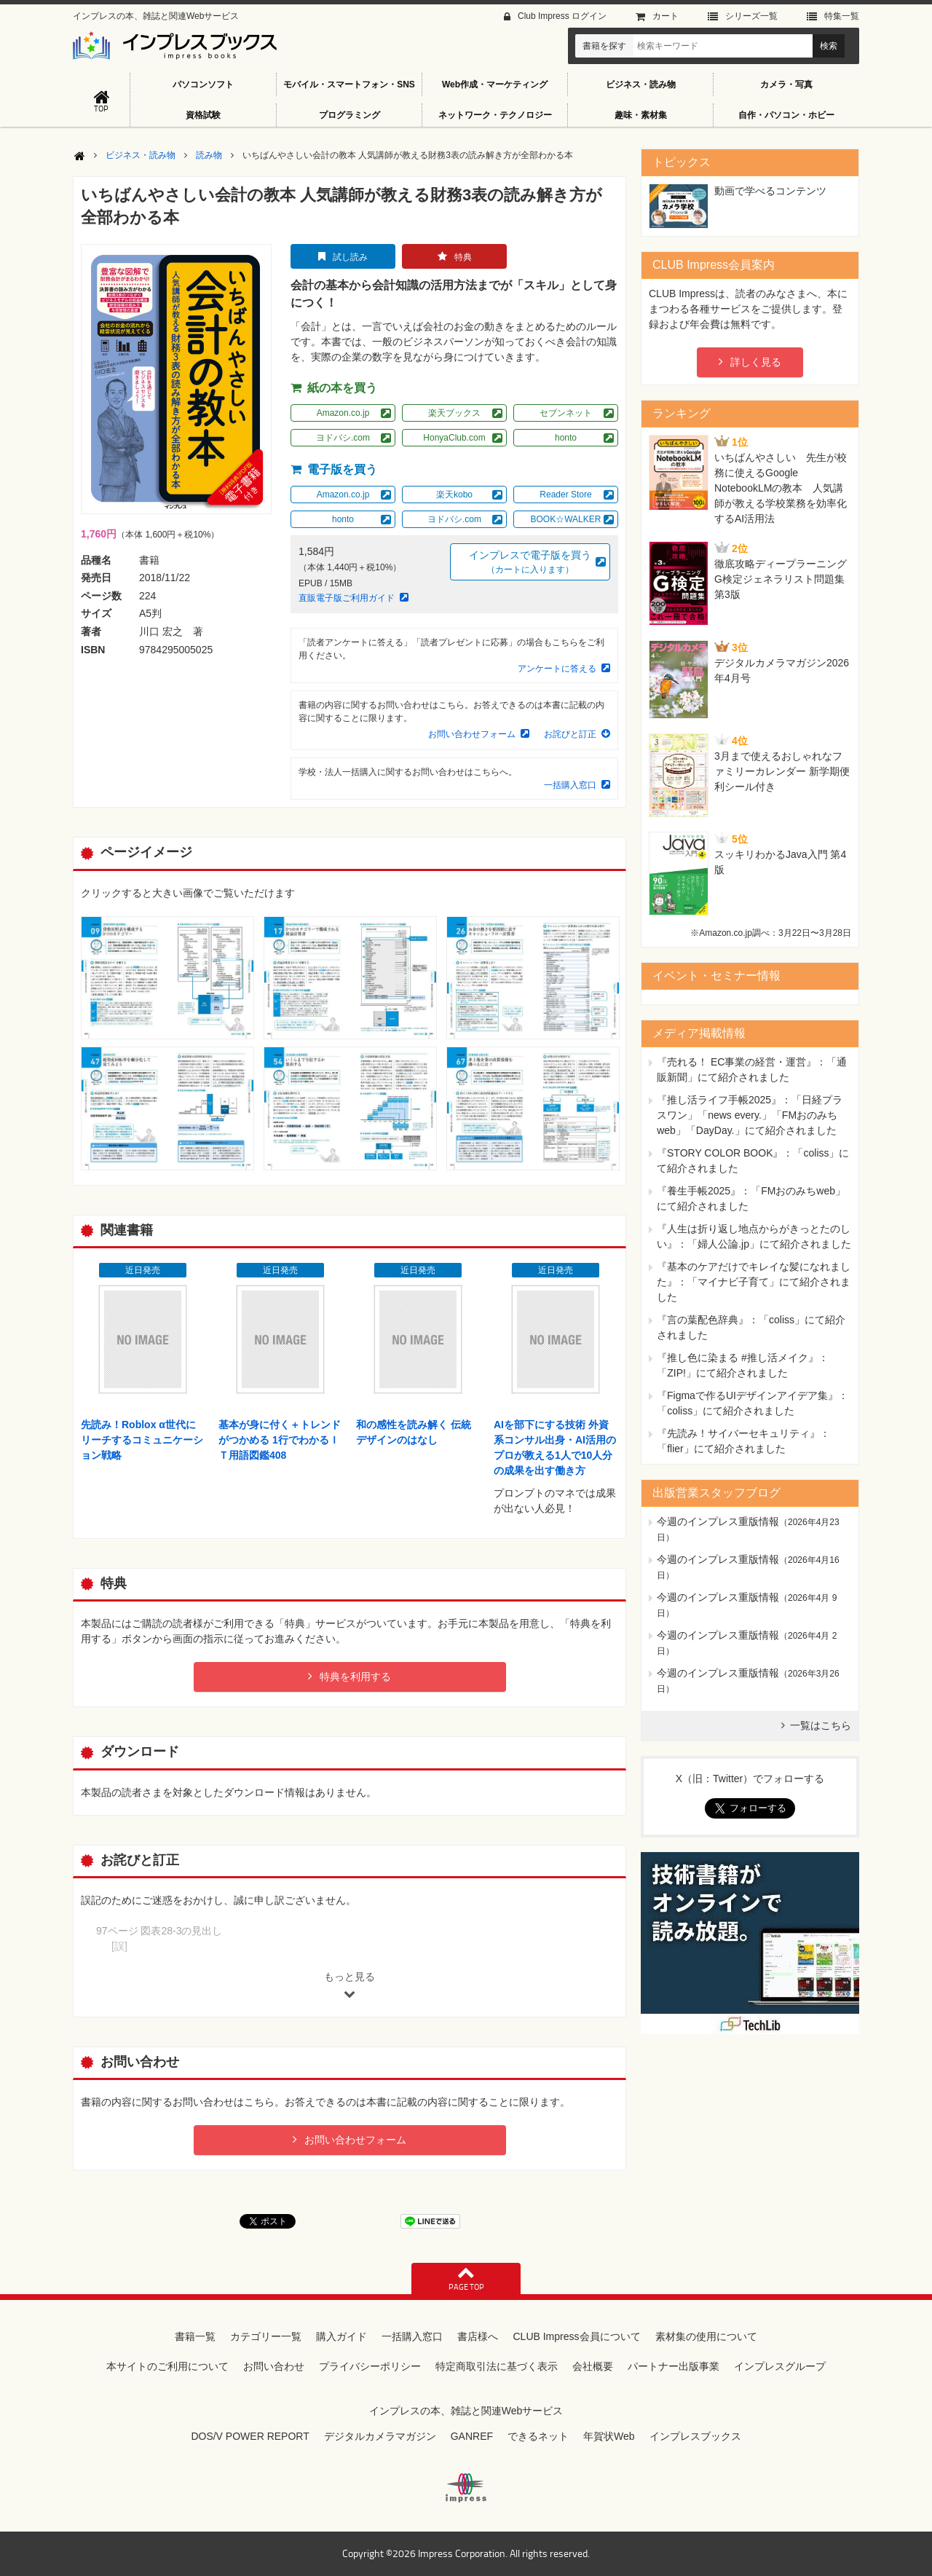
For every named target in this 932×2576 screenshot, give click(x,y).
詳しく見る (755, 362)
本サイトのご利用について (167, 2366)
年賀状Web (609, 2436)
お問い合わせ (273, 2366)
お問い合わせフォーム (472, 734)
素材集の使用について (706, 2336)
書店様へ (477, 2336)
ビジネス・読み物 (641, 84)
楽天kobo (454, 494)
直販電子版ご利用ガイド (347, 598)
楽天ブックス (454, 413)
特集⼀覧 (841, 16)
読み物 (209, 155)
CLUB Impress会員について (576, 2336)
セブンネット (566, 413)
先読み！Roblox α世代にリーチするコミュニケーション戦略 (142, 1440)
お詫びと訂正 (570, 734)
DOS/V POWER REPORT (250, 2436)
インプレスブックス (695, 2436)
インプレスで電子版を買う (530, 562)
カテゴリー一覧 (265, 2336)
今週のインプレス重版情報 (718, 1521)
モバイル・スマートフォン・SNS (349, 84)
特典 (463, 257)
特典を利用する (355, 1676)
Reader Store (565, 494)
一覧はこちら (820, 1725)
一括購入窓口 (570, 785)
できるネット (538, 2436)
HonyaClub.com (454, 438)
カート (665, 16)
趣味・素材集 (641, 115)
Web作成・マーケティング (495, 84)
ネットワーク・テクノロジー (495, 115)
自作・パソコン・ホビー (786, 115)
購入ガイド (341, 2336)
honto (566, 438)
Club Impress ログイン (562, 16)
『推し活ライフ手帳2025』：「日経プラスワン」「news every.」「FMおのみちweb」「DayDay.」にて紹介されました (749, 1115)
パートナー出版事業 (673, 2366)
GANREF (472, 2436)
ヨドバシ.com (343, 438)
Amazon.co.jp (343, 413)
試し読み (350, 257)
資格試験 (203, 115)
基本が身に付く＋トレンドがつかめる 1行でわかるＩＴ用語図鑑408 (279, 1440)
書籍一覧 (195, 2336)
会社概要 (592, 2366)
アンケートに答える (557, 668)
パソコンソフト (203, 84)
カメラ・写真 (786, 84)
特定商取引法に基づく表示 (496, 2366)
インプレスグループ (780, 2366)
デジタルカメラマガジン (380, 2436)
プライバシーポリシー (370, 2366)
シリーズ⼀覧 (751, 16)
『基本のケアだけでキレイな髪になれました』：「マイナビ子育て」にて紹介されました (753, 1282)
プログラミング (349, 115)
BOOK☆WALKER (566, 519)
